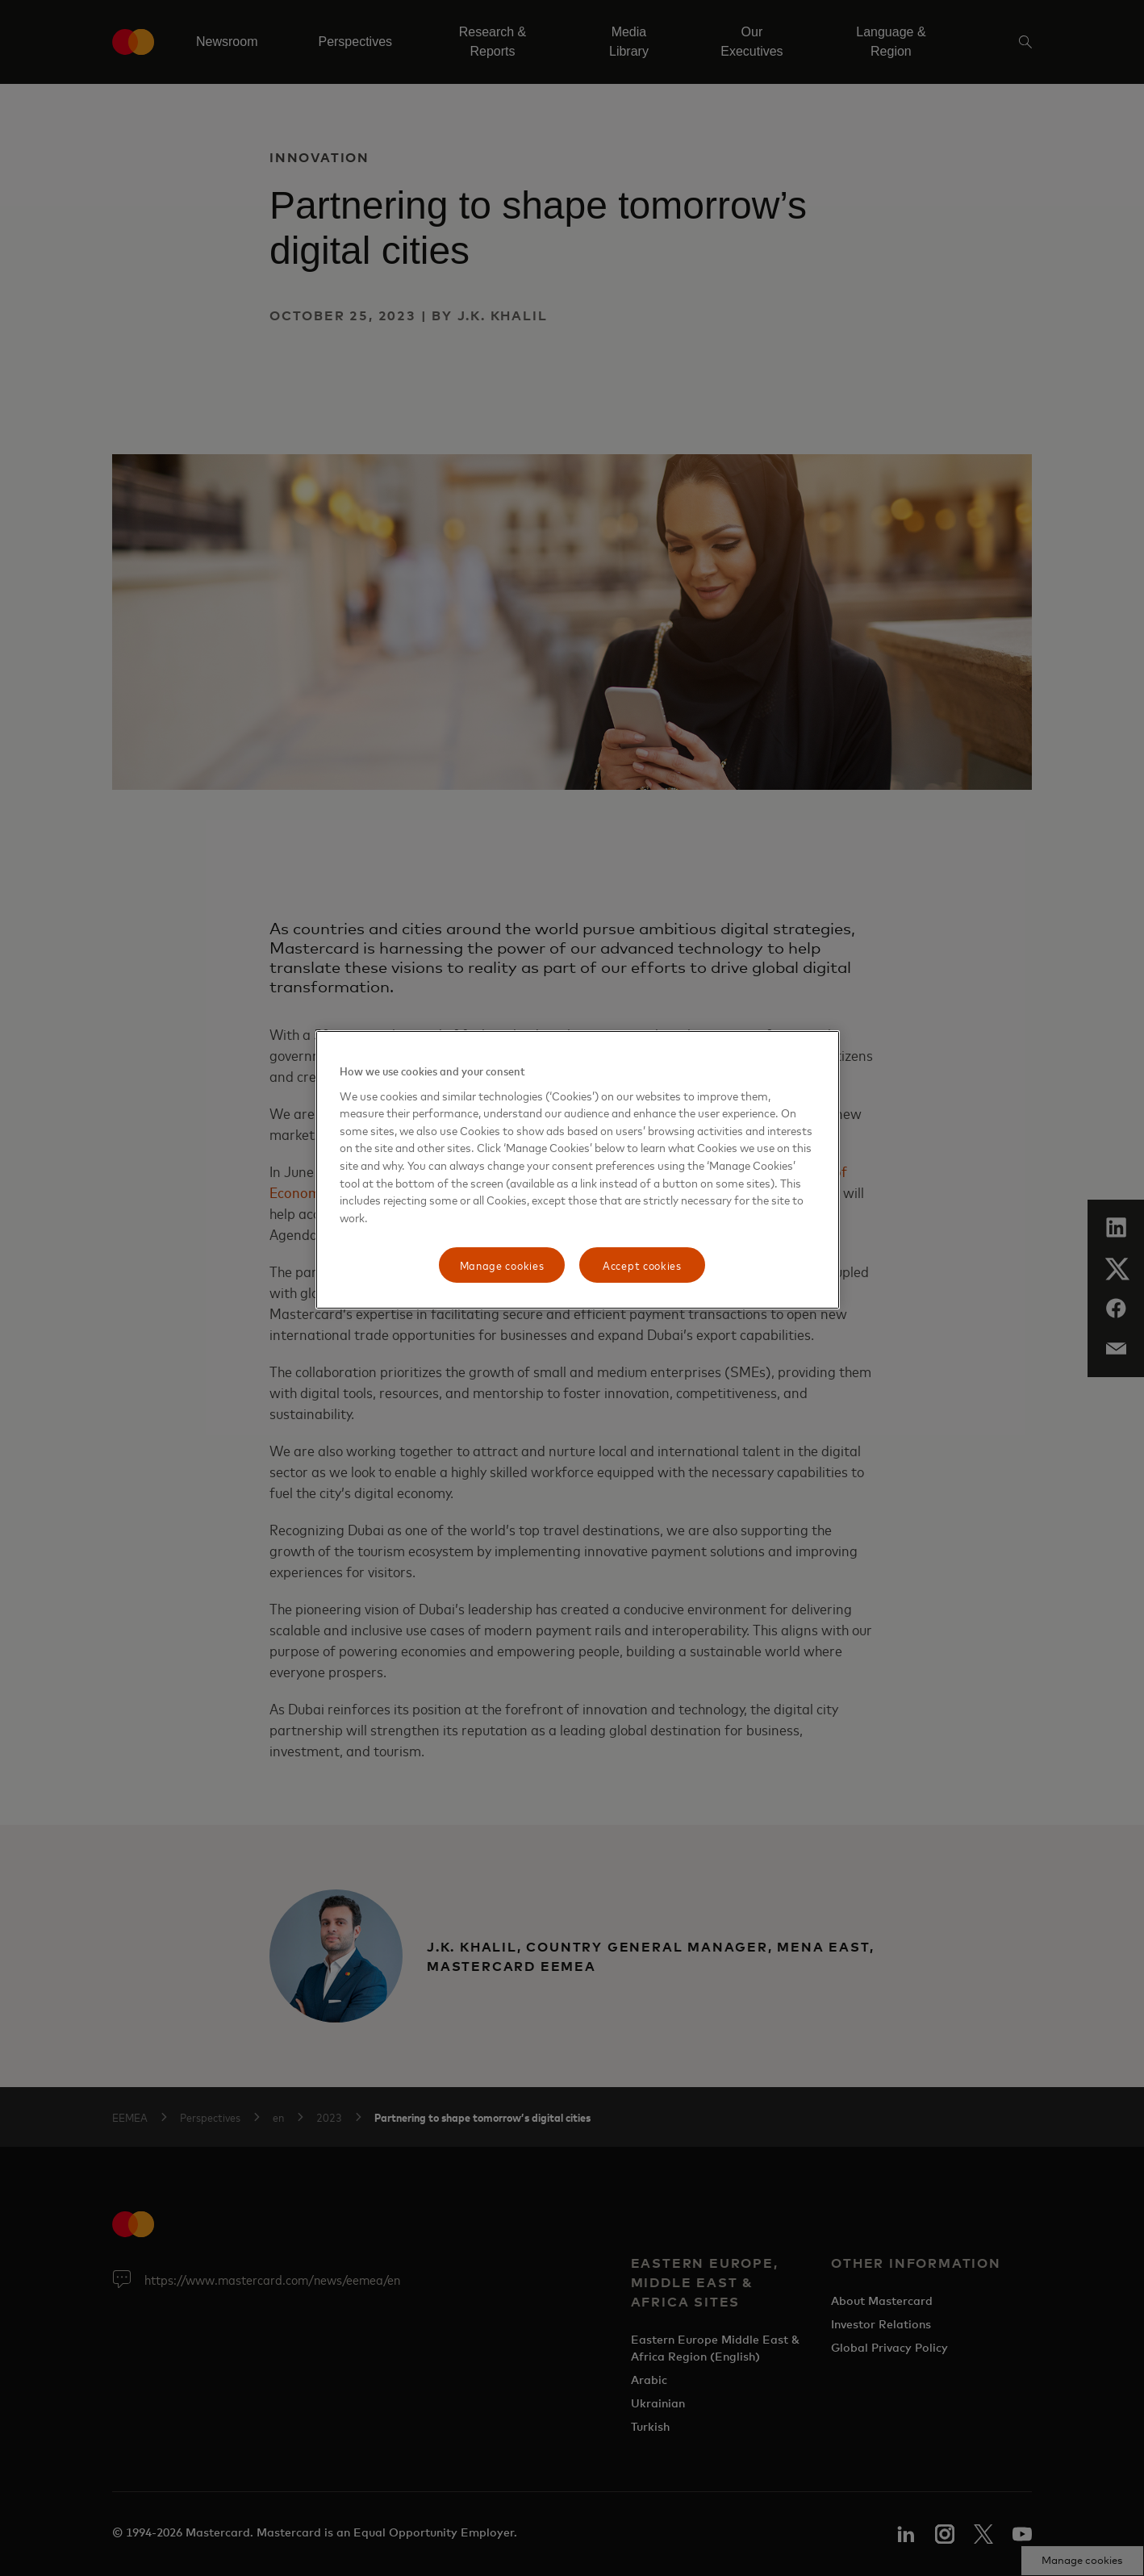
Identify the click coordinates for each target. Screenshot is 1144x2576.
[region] (577, 1169)
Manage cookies (502, 1264)
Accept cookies (642, 1264)
